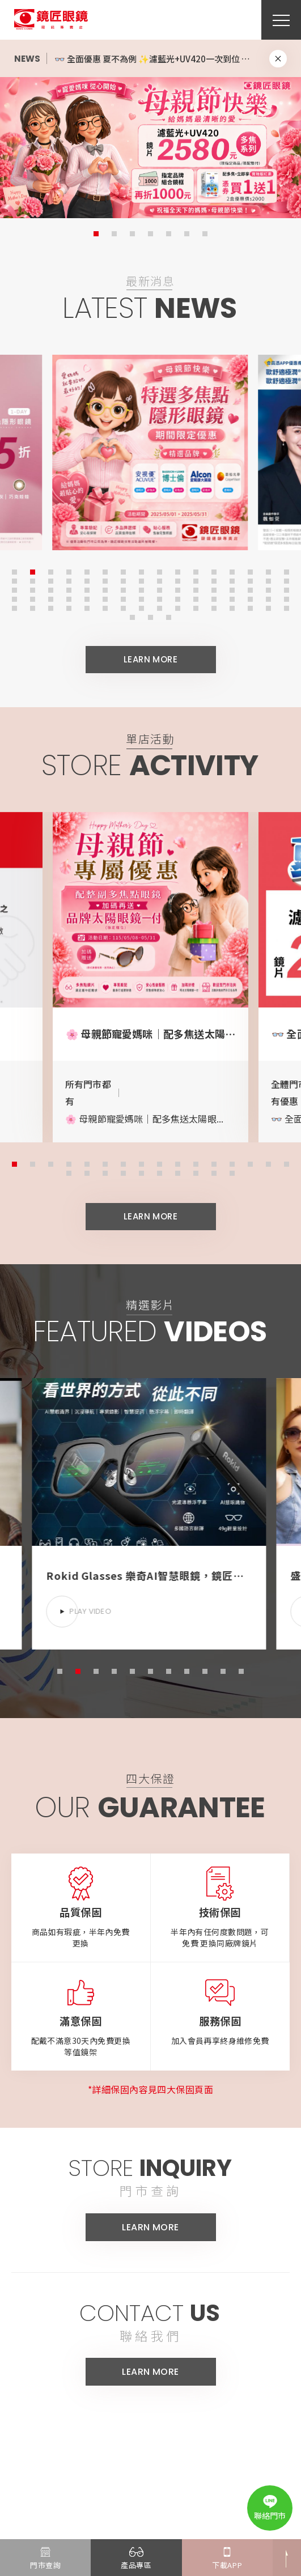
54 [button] (104, 598)
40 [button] (140, 589)
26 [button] (176, 580)
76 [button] (212, 607)
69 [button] (85, 607)
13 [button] (231, 570)
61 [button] (231, 598)
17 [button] (13, 580)
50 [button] (31, 598)
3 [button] (132, 233)
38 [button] (104, 589)
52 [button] (67, 598)
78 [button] (249, 607)
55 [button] (122, 598)
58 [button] (176, 598)
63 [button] (267, 598)
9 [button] (158, 570)
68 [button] (67, 607)
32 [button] (285, 580)
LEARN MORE (151, 665)
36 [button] (67, 589)
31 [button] (267, 580)
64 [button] (285, 598)
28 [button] (212, 580)
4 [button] (150, 233)
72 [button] (140, 607)
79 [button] (267, 607)
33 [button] (13, 589)
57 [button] (158, 598)
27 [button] (194, 580)
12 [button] (212, 570)
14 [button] (249, 570)
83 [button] (167, 616)
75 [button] (194, 607)
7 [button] (205, 233)
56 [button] (140, 598)
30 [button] (249, 580)
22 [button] (104, 580)
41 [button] (158, 589)
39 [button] (122, 589)
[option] (150, 147)
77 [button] (231, 607)
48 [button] (285, 589)
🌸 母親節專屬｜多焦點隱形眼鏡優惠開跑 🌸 (139, 59)
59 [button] (194, 598)
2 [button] (114, 233)
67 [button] (49, 607)
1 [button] (96, 233)
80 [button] (285, 607)
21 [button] (85, 580)
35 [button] (49, 589)
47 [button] (267, 589)
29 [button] (231, 580)
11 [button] (194, 570)
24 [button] (140, 580)
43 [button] (194, 589)
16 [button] (285, 570)
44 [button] (212, 589)
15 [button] (267, 570)
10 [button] (176, 570)
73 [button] (158, 607)
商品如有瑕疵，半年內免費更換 (81, 1951)
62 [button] (249, 598)
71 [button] (122, 607)
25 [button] (158, 580)
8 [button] (140, 570)
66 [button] (31, 607)
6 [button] (187, 233)
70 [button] (104, 607)
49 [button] (13, 598)
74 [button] (176, 607)
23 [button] (122, 580)
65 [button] (13, 607)
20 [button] (67, 580)
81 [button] (131, 616)
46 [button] (249, 589)
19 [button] (49, 580)
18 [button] (31, 580)
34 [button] (31, 589)
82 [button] (149, 616)
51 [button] (49, 598)
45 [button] (231, 589)
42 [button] (176, 589)
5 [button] (168, 233)
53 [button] (85, 598)
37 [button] (85, 589)
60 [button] (212, 598)
